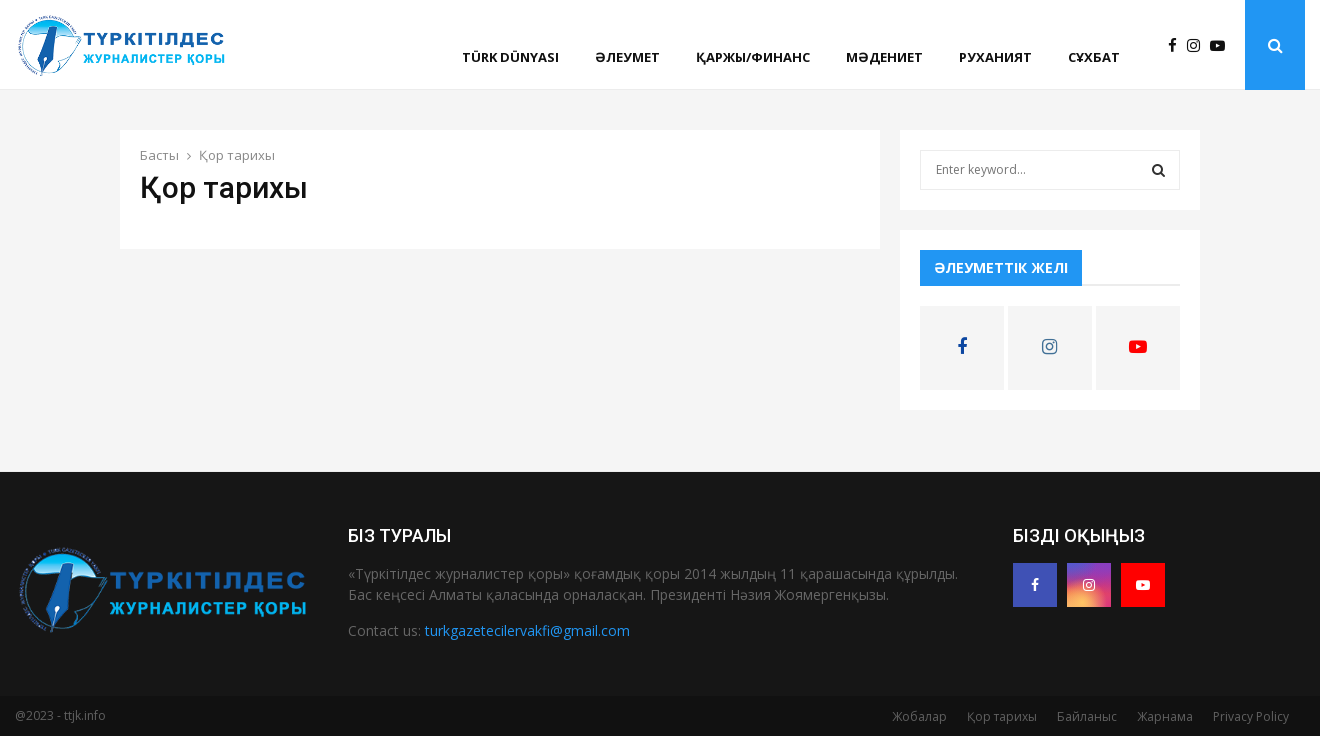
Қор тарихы (1002, 716)
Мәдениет (884, 57)
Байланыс (1087, 716)
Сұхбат (1094, 57)
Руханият (995, 57)
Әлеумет (627, 57)
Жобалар (919, 716)
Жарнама (1165, 716)
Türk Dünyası (510, 57)
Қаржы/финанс (753, 57)
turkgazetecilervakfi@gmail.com (527, 630)
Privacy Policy (1251, 716)
